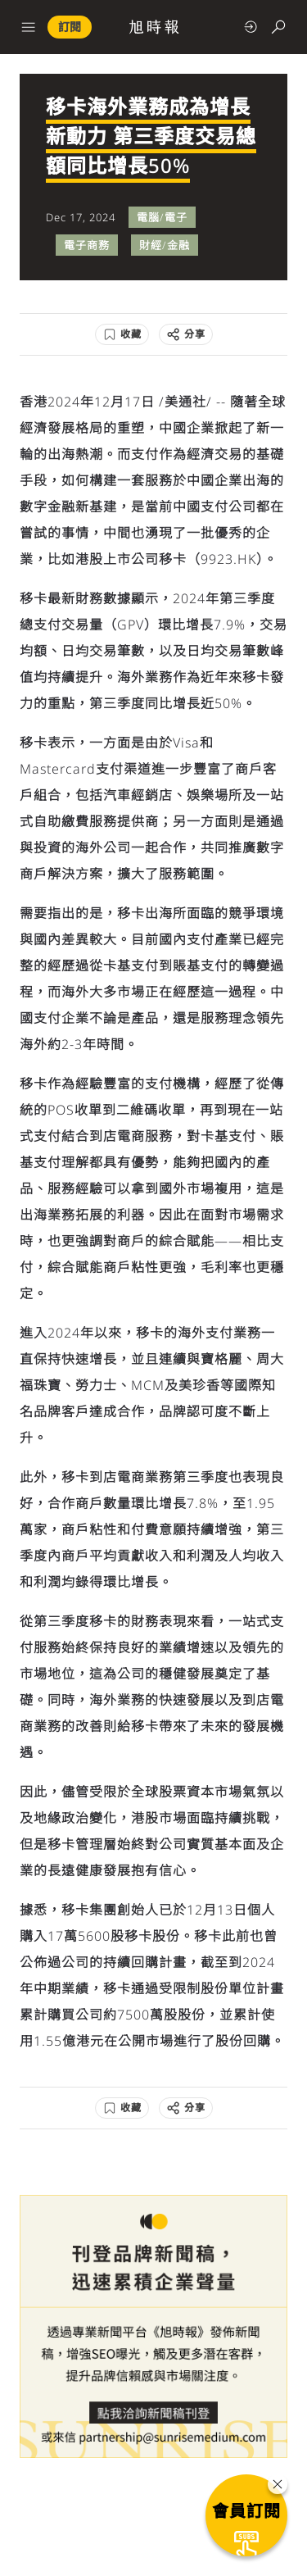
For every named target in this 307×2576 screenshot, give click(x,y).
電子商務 (87, 245)
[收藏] (122, 334)
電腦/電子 (162, 217)
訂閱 (69, 26)
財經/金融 (164, 245)
